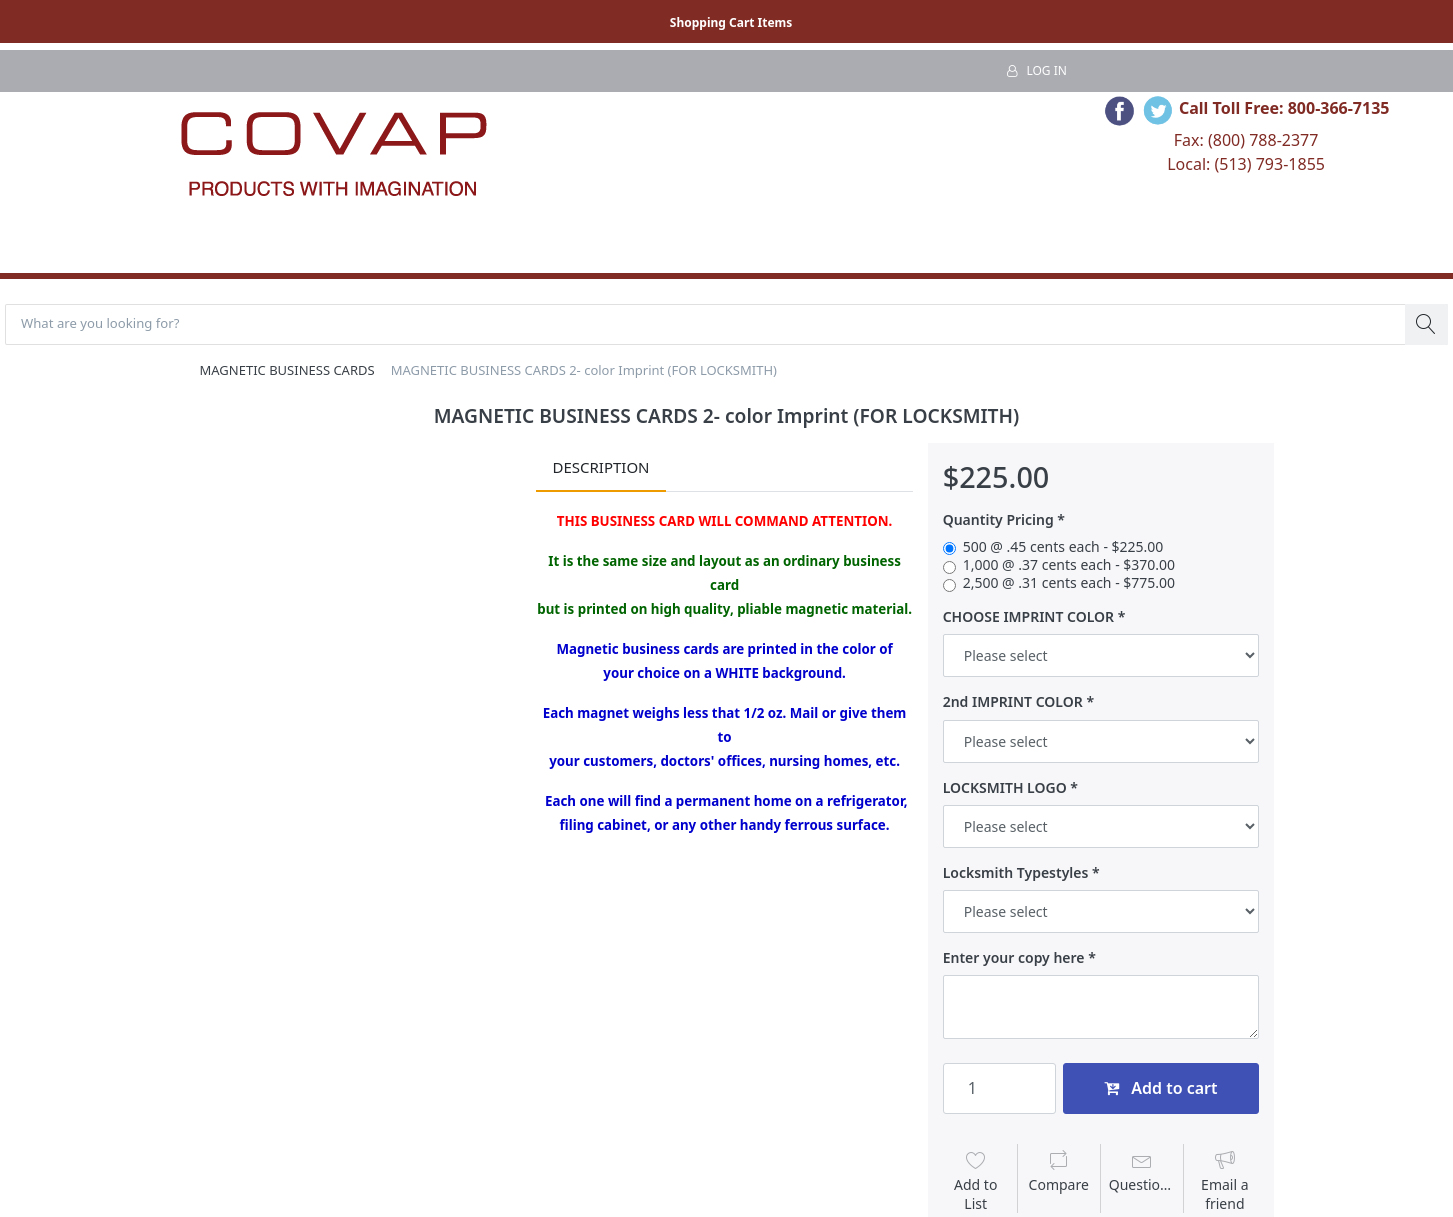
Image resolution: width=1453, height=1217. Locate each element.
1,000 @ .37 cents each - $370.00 (1069, 567)
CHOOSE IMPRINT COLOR (1028, 620)
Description (600, 470)
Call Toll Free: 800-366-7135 (1284, 108)
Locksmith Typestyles (1016, 875)
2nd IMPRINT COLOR (1013, 705)
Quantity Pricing (998, 523)
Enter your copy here (1014, 960)
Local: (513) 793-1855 (1246, 164)
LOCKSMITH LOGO (1005, 790)
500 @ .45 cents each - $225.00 (1063, 549)
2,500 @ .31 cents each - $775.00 (1069, 586)
